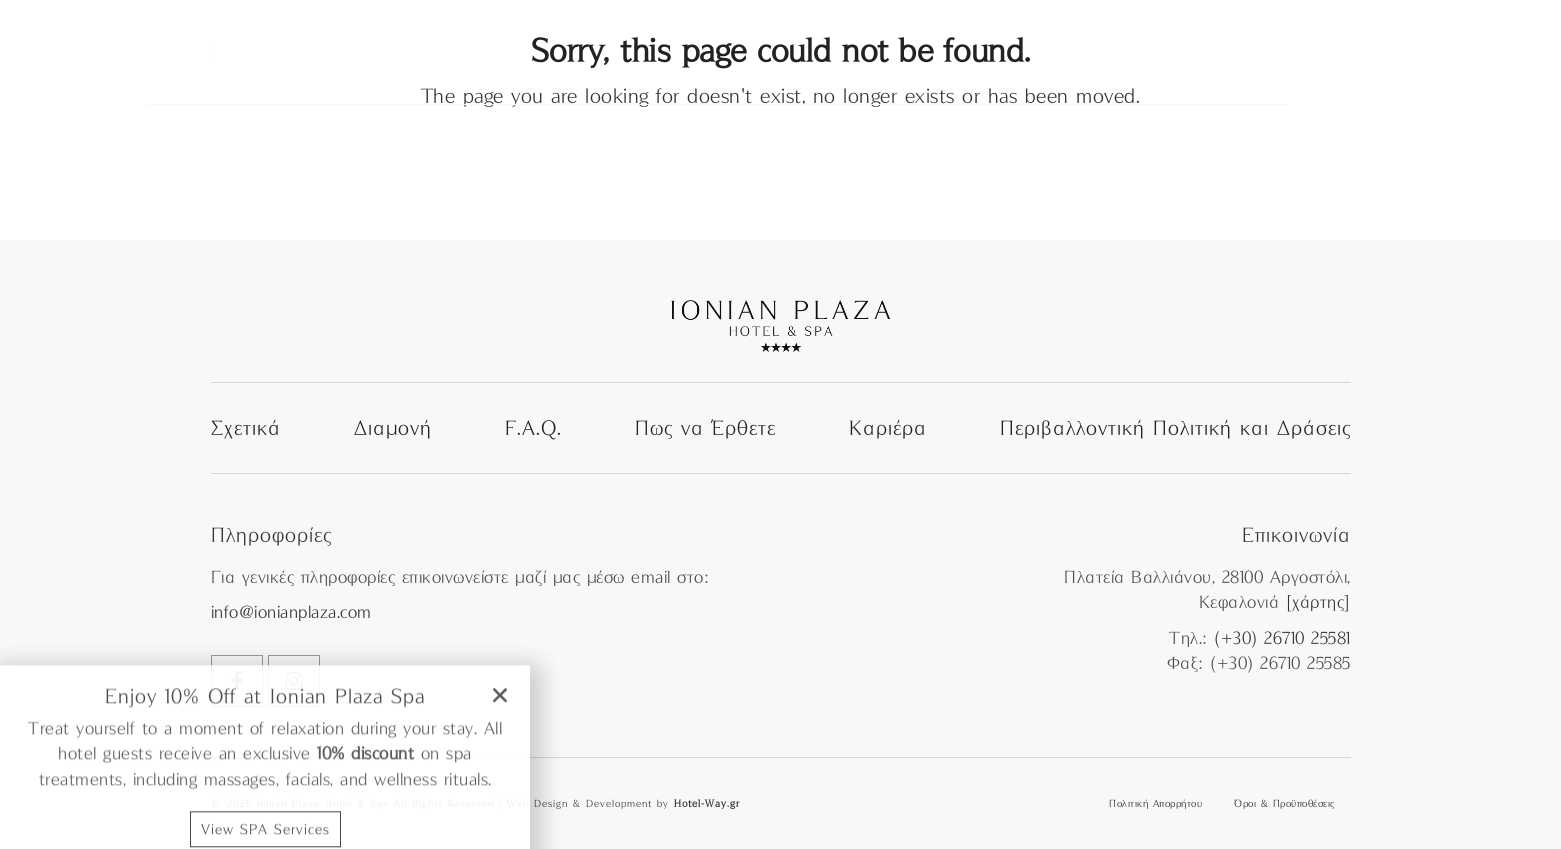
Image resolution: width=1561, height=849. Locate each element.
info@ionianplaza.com (291, 612)
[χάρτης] (1318, 602)
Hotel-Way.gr (707, 803)
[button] (500, 822)
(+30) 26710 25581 (1282, 637)
